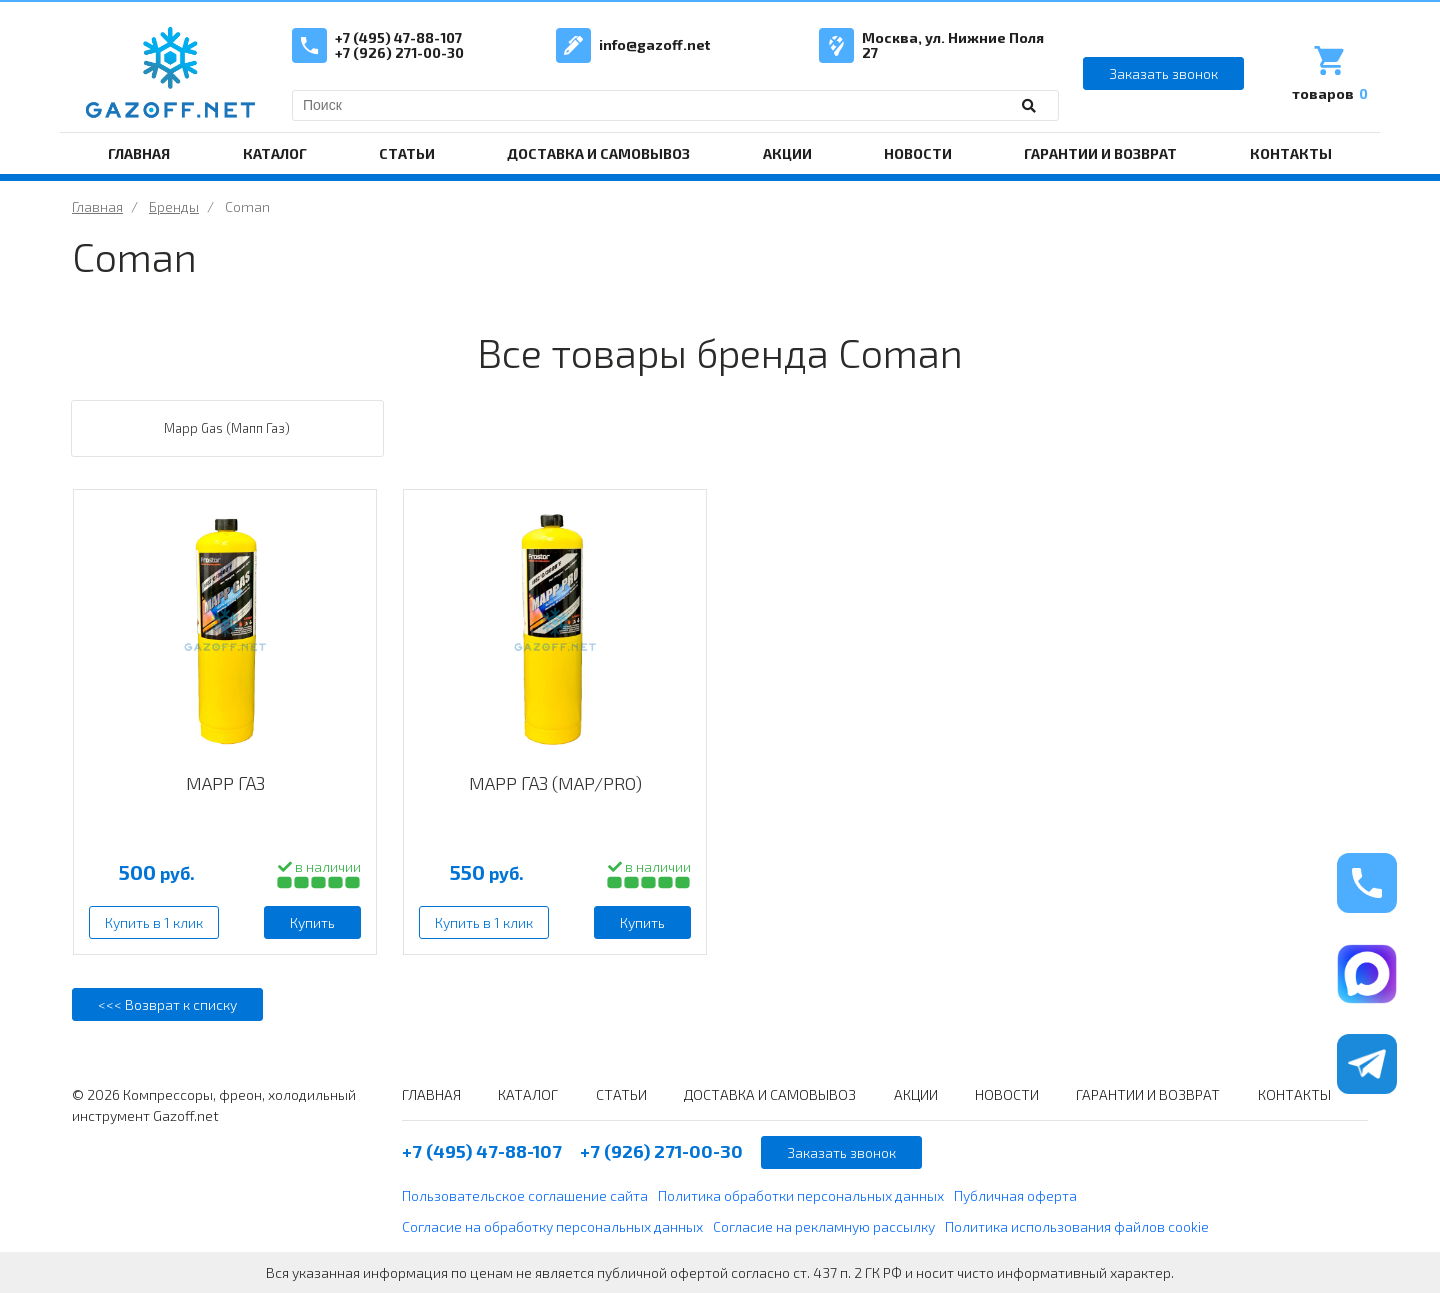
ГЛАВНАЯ (139, 153)
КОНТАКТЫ (1291, 153)
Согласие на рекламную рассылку (824, 1226)
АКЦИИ (787, 153)
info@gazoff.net (654, 44)
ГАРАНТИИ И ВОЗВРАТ (1100, 153)
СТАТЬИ (407, 153)
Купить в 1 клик (154, 922)
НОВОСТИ (918, 153)
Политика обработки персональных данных (801, 1195)
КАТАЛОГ (275, 153)
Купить (312, 922)
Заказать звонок (1163, 73)
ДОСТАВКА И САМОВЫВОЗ (598, 153)
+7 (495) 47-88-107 (398, 37)
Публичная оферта (1015, 1195)
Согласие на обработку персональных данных (552, 1226)
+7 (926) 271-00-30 (399, 52)
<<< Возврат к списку (167, 1004)
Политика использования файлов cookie (1077, 1226)
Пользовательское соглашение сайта (525, 1195)
